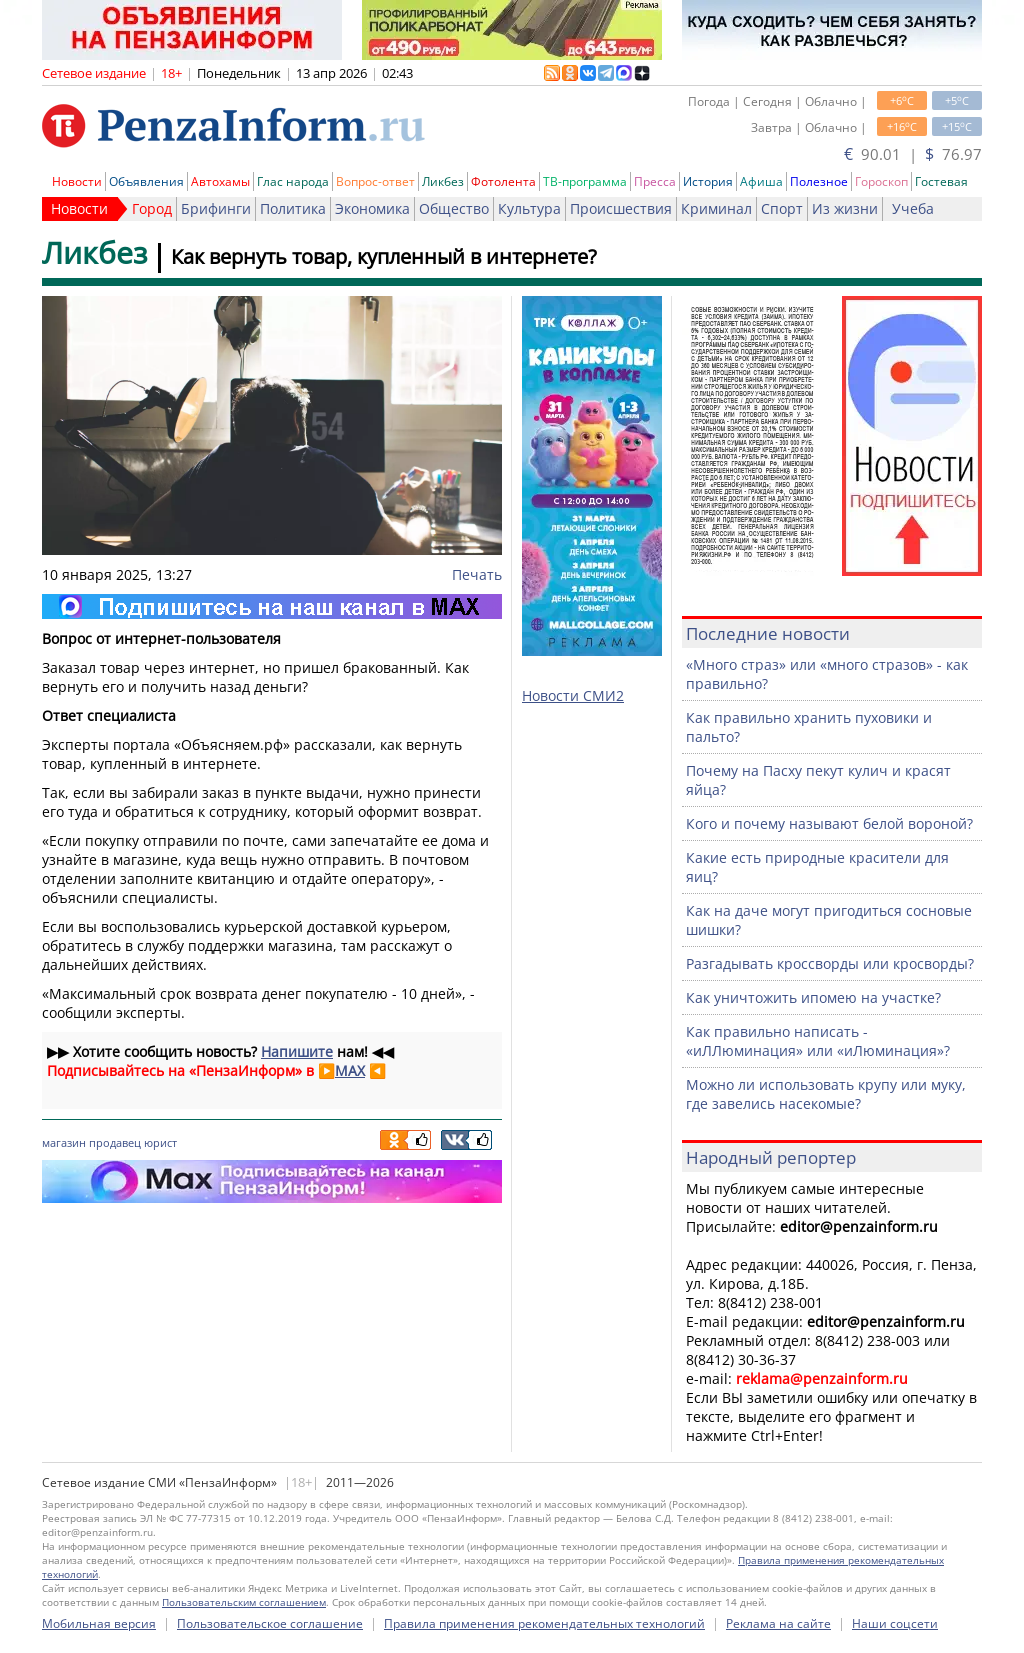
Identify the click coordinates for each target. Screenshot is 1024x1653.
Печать (477, 574)
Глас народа (293, 181)
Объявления (146, 181)
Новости (77, 181)
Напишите (297, 1051)
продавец (115, 1142)
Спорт (782, 208)
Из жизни (845, 208)
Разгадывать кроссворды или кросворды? (830, 963)
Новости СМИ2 (573, 695)
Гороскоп (881, 181)
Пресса (655, 181)
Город (152, 208)
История (708, 181)
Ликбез (443, 181)
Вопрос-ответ (375, 181)
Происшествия (621, 208)
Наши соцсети (895, 1623)
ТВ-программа (585, 181)
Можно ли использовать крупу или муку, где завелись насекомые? (826, 1094)
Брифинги (216, 208)
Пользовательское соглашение (270, 1623)
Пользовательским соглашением (244, 1602)
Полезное (819, 181)
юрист (160, 1142)
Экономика (372, 208)
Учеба (913, 208)
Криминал (716, 208)
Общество (454, 208)
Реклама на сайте (778, 1623)
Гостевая (941, 181)
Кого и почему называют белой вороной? (829, 823)
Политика (293, 208)
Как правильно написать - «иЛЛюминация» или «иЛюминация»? (818, 1041)
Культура (529, 208)
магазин (64, 1142)
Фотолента (503, 181)
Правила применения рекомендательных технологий (544, 1623)
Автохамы (220, 181)
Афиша (761, 181)
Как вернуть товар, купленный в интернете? (384, 256)
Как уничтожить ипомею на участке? (813, 997)
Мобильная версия (99, 1623)
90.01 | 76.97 (913, 154)
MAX (350, 1070)
